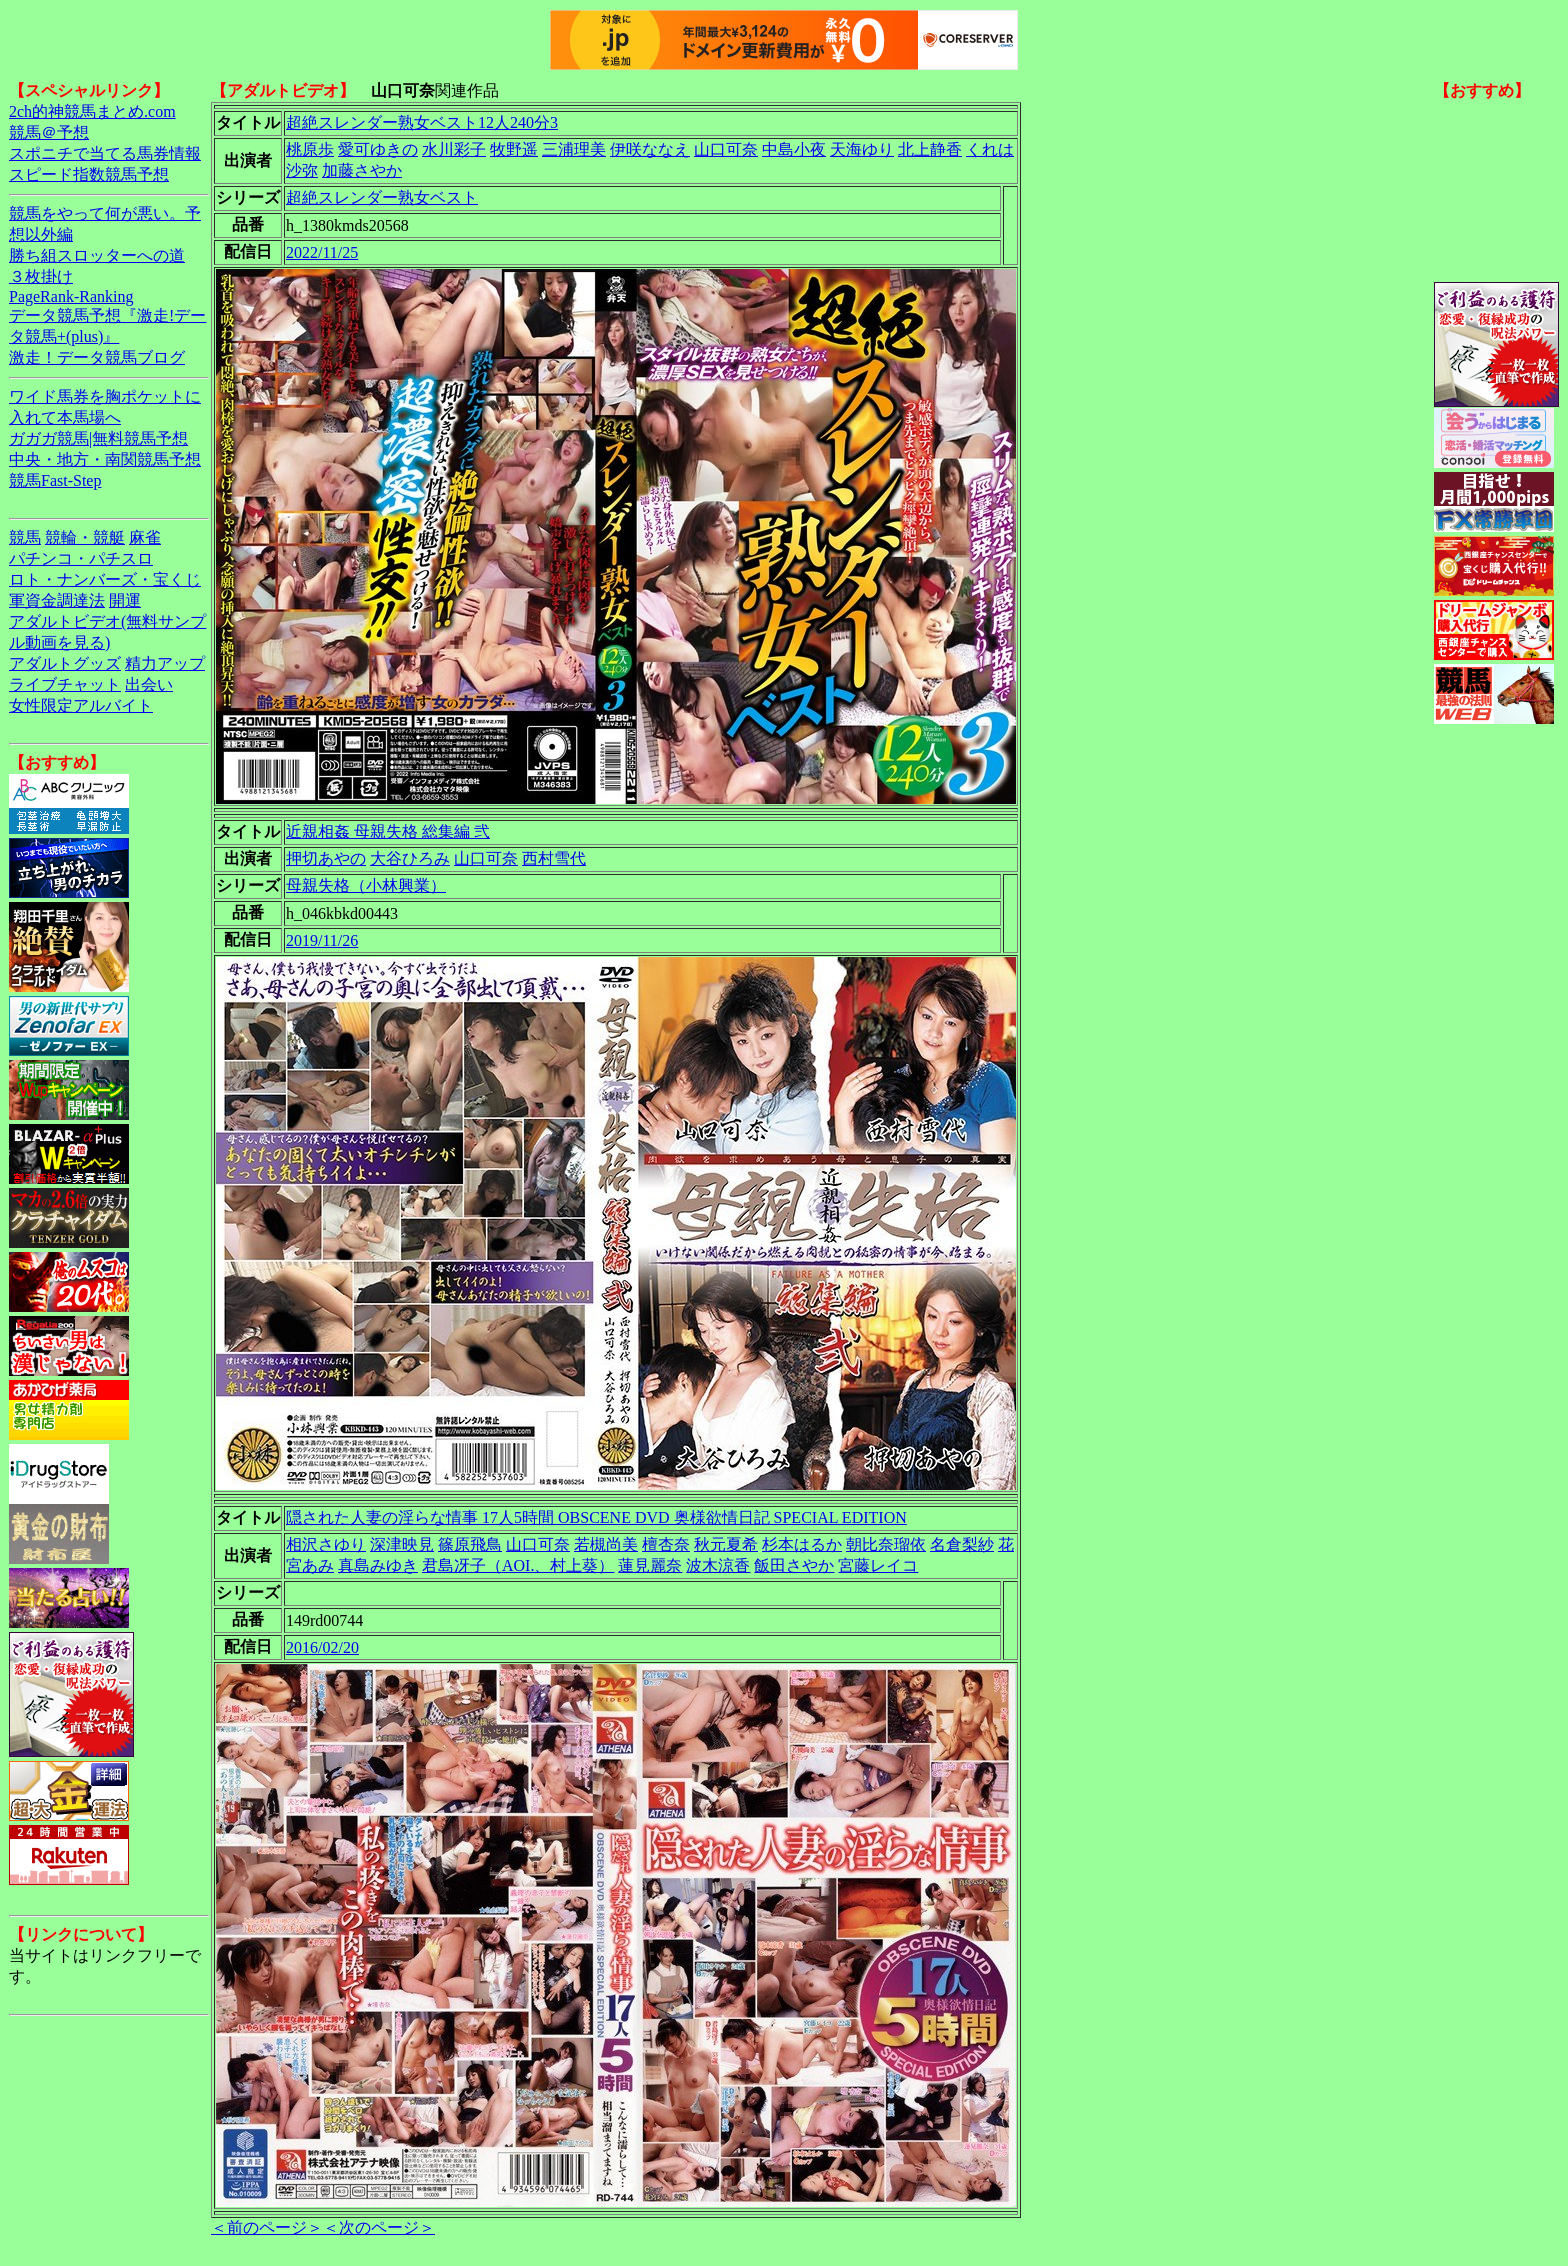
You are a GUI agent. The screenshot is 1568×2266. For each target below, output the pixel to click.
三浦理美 (574, 149)
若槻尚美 (606, 1544)
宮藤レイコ (878, 1565)
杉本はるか (802, 1544)
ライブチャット (65, 684)
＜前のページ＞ (267, 2227)
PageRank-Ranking (71, 296)
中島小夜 (794, 149)
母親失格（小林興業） (366, 885)
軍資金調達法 (57, 600)
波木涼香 (718, 1565)
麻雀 (145, 537)
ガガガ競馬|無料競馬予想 (98, 438)
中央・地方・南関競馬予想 (105, 459)
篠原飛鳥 (470, 1544)
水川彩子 (454, 149)
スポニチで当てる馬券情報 (105, 153)
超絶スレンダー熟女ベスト (382, 197)
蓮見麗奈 (650, 1565)
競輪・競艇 (85, 537)
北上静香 (930, 149)
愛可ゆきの (378, 149)
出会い (149, 684)
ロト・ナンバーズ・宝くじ (105, 579)
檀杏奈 (666, 1544)
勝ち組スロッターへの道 (97, 255)
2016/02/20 (322, 1647)
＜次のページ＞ (379, 2227)
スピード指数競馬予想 (89, 174)
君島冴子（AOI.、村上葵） (518, 1565)
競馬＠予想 (49, 132)
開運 (125, 600)
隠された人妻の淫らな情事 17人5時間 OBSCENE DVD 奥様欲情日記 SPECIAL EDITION (596, 1517)
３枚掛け (41, 276)
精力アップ (165, 663)
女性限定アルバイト (81, 705)
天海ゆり (862, 149)
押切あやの (326, 858)
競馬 (25, 537)
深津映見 (402, 1544)
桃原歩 (310, 149)
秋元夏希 (726, 1544)
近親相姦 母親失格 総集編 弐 (388, 831)
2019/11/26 (322, 940)
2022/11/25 (322, 252)
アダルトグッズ (65, 663)
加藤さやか (362, 170)
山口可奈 (726, 149)
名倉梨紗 (962, 1544)
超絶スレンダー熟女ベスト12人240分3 (422, 122)
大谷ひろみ (410, 858)
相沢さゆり (326, 1544)
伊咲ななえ (650, 149)
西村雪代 (554, 858)
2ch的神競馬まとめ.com (92, 111)
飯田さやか (794, 1565)
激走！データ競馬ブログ (97, 357)
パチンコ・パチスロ (81, 558)
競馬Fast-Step (55, 480)
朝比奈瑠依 (886, 1544)
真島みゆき (378, 1565)
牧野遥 (514, 149)
